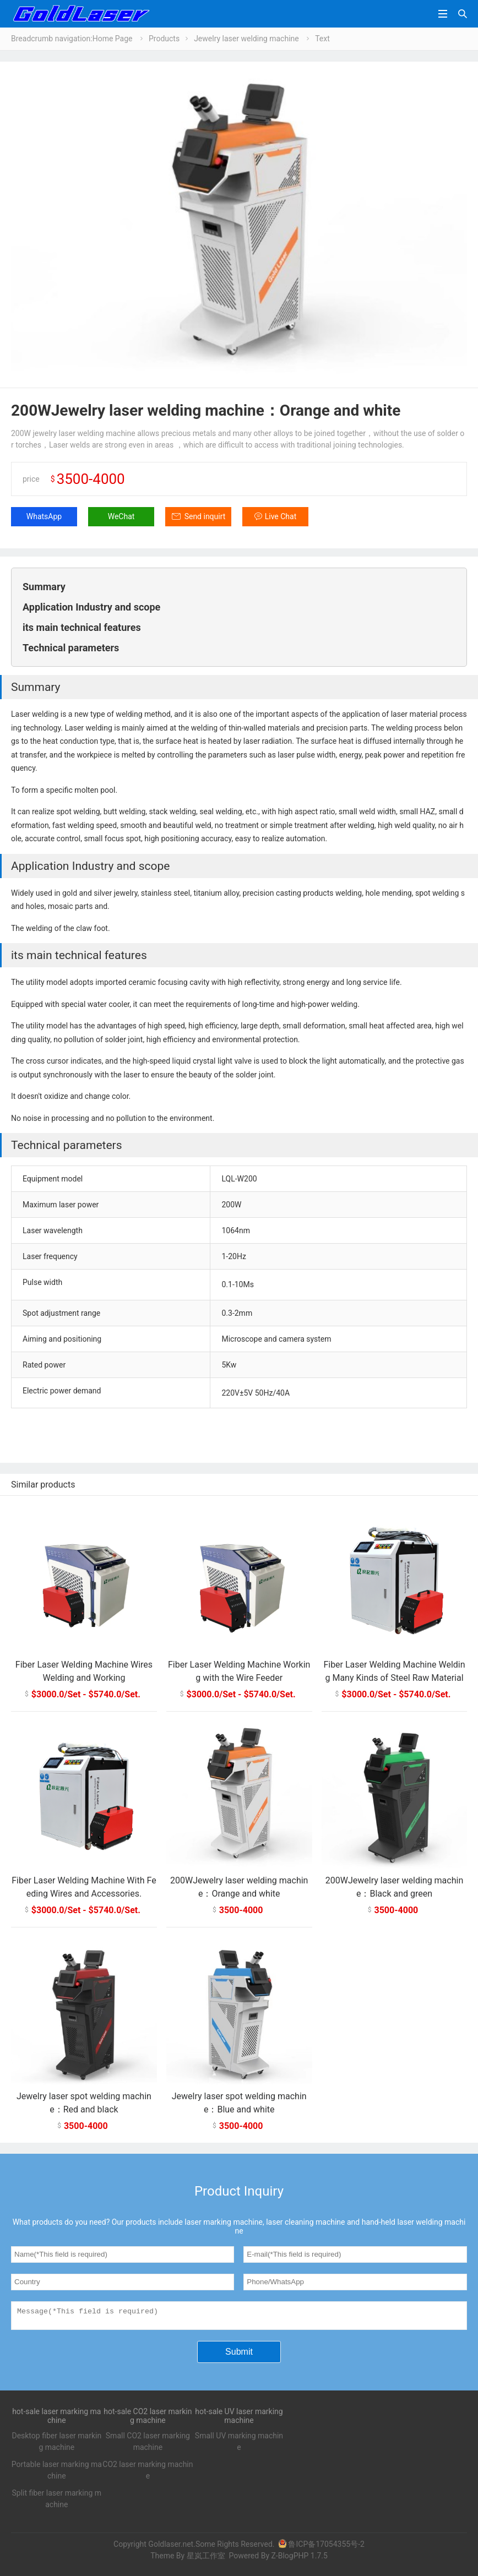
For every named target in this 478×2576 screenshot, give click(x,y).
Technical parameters (71, 647)
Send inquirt (205, 516)
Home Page (113, 38)
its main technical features (82, 627)
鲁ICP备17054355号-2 (321, 2547)
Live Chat (281, 516)
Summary (44, 586)
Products (164, 38)
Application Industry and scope (91, 607)
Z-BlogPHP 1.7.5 (299, 2559)
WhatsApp (44, 516)
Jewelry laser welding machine (246, 38)
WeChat (121, 516)
